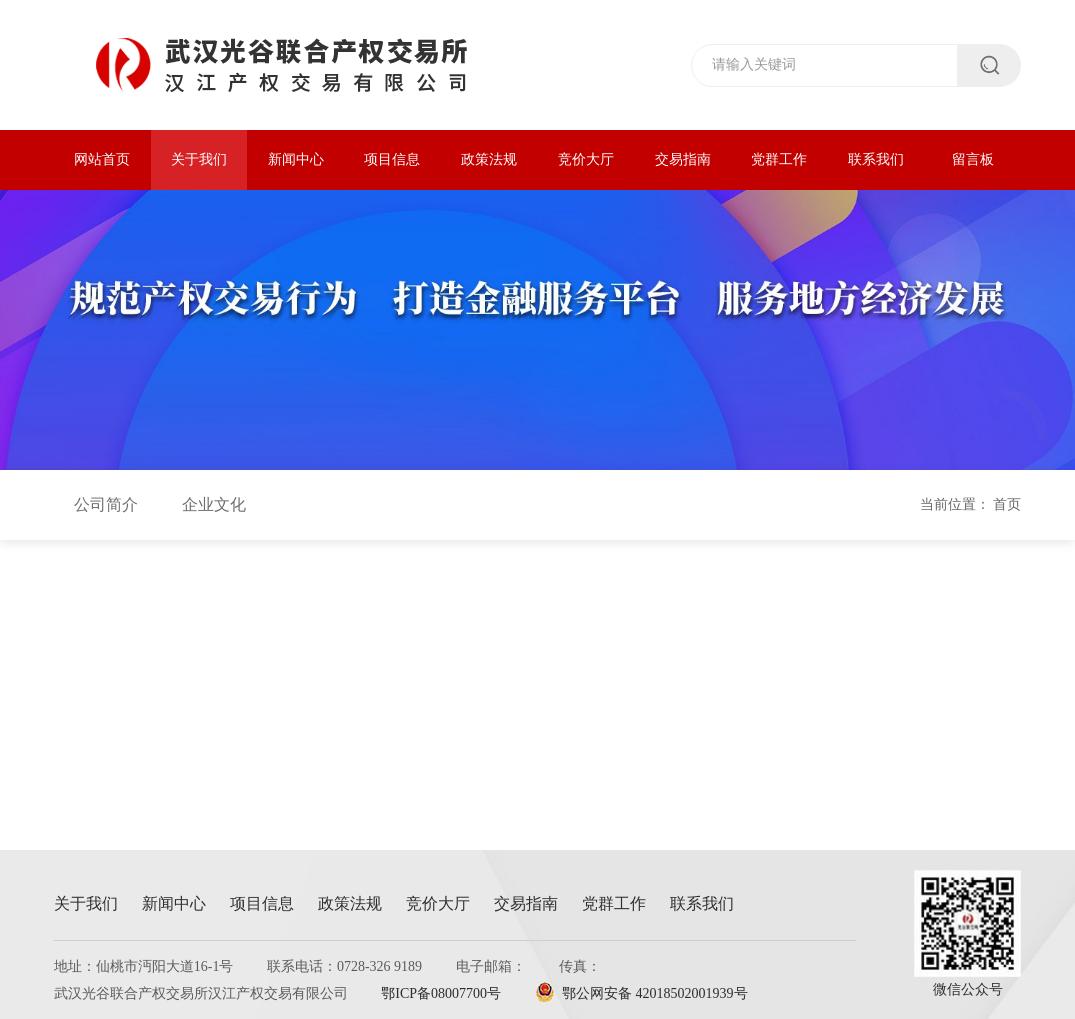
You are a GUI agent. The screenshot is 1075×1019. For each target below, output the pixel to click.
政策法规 (489, 159)
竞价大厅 (586, 159)
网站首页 (102, 159)
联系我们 (876, 159)
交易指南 (683, 159)
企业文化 (214, 504)
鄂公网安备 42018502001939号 (641, 993)
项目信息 (392, 159)
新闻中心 (296, 159)
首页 (1007, 504)
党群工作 (779, 159)
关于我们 (199, 159)
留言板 (973, 159)
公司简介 (106, 504)
